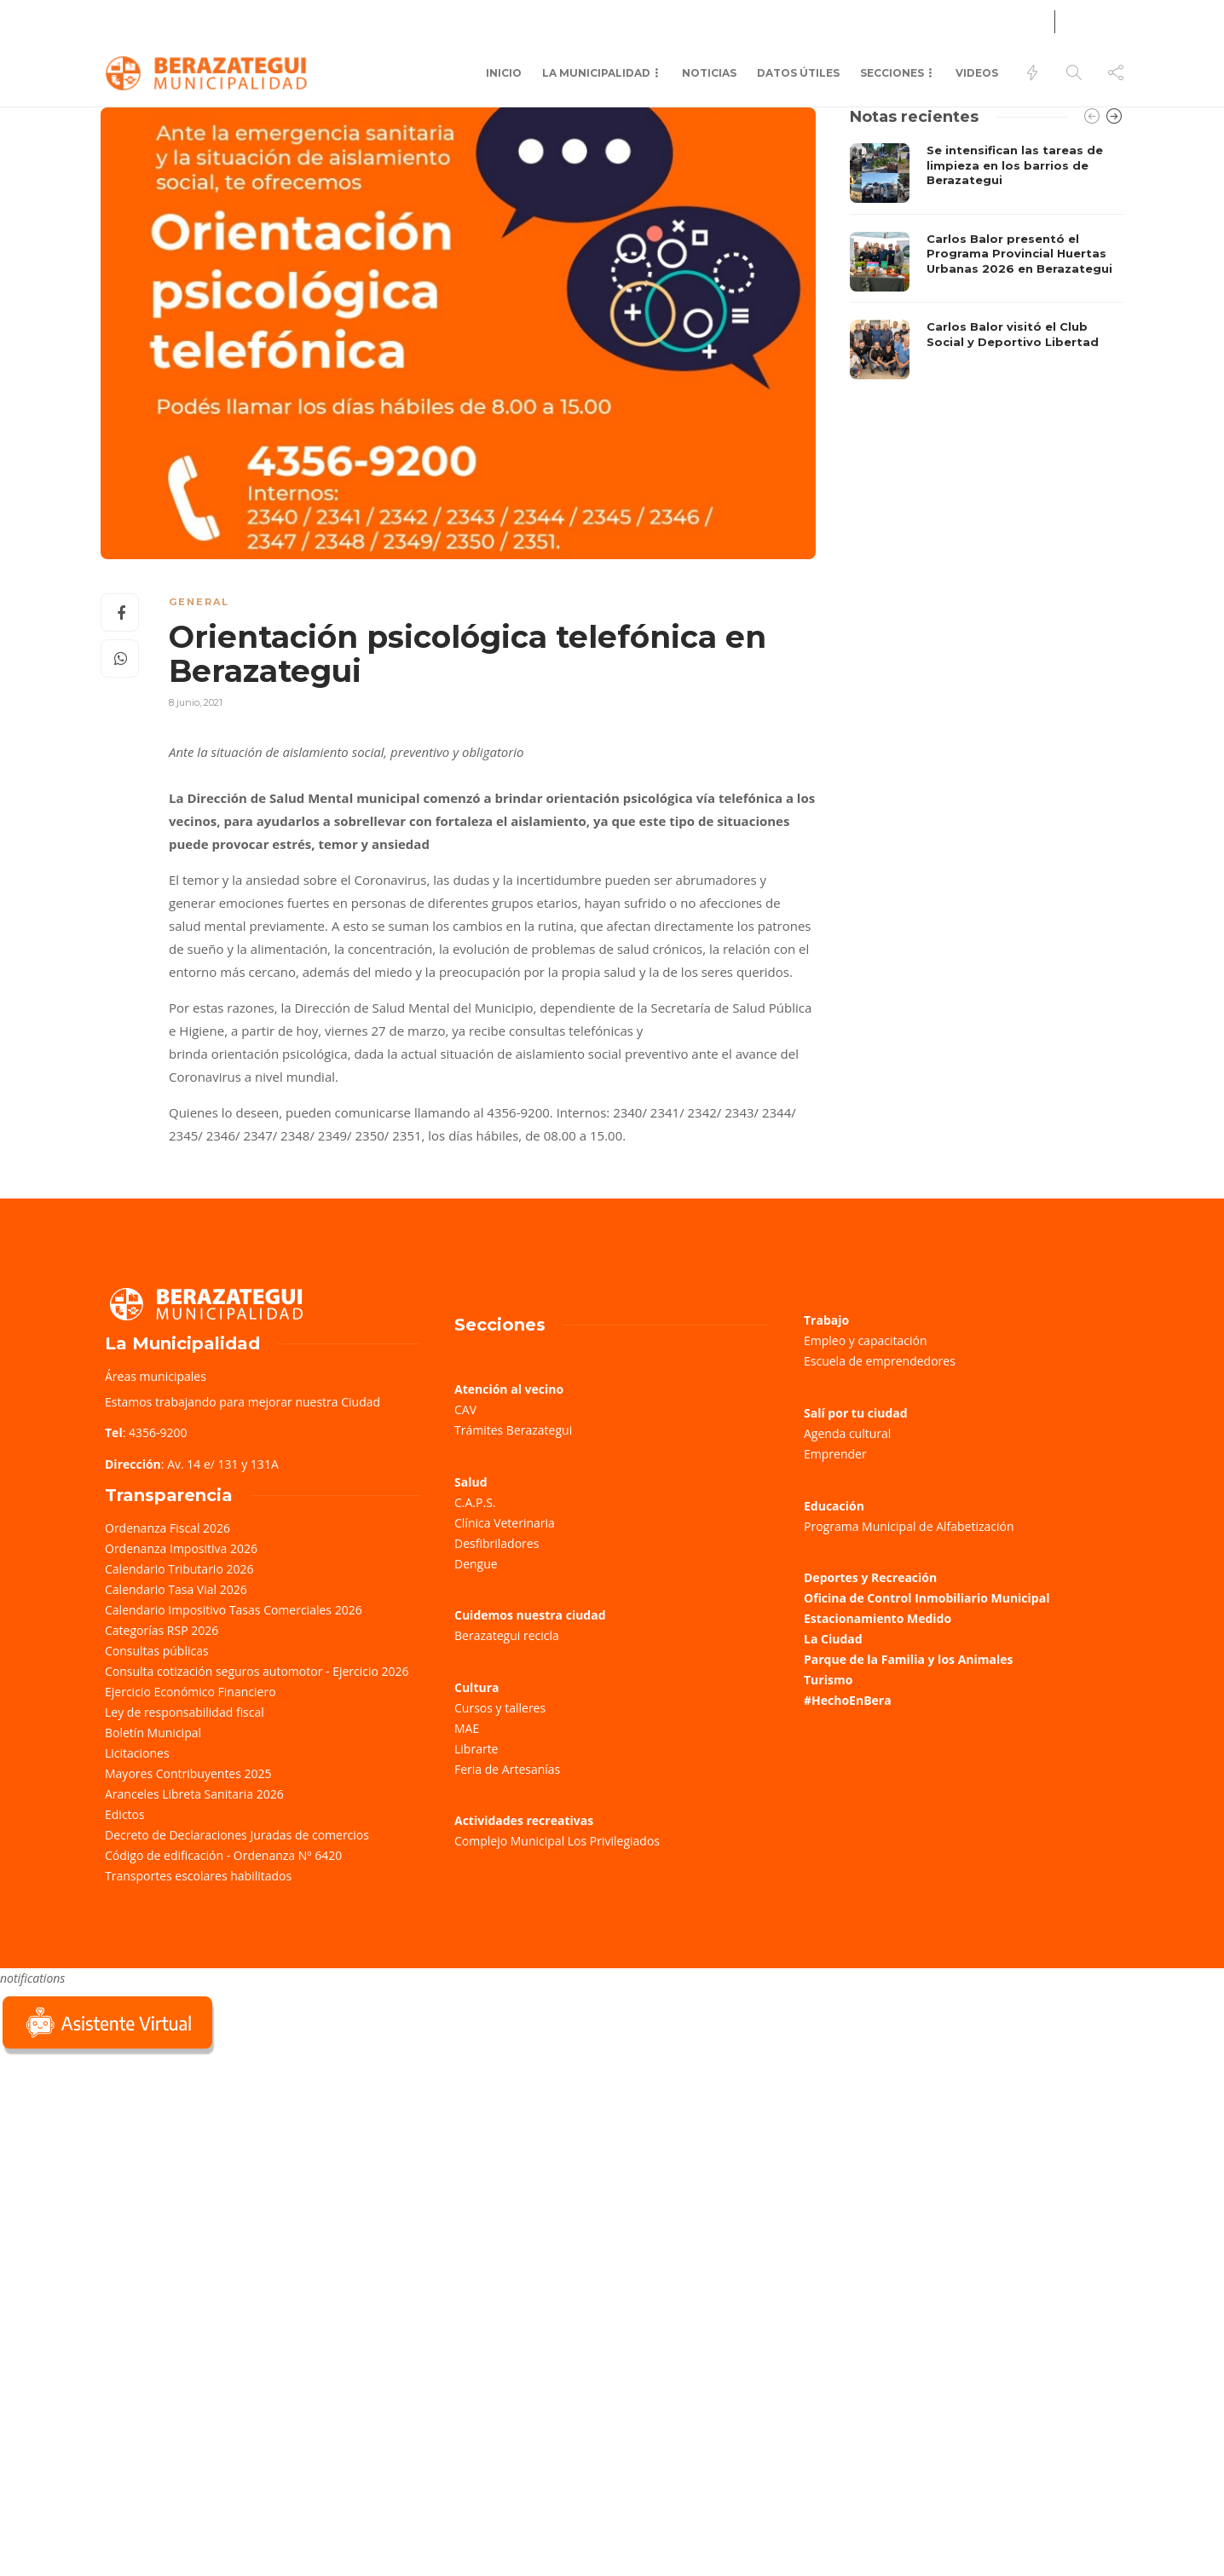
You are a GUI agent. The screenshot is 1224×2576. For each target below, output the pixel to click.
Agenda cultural (847, 1433)
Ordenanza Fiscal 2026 (167, 1528)
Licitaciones (137, 1753)
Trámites (127, 19)
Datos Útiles (798, 72)
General (199, 602)
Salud (322, 19)
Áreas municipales (155, 1376)
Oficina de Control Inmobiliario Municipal (926, 1598)
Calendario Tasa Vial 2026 (176, 1589)
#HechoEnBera (848, 1700)
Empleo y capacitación (865, 1340)
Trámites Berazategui (513, 1430)
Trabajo (826, 1320)
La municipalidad (596, 72)
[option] (986, 261)
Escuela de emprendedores (880, 1361)
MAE (466, 1728)
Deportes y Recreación (870, 1577)
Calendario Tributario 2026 (179, 1569)
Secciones (892, 72)
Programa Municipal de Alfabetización (909, 1526)
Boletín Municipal (153, 1732)
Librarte (476, 1749)
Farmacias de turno (229, 19)
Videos (977, 72)
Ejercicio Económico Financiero (190, 1692)
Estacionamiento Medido (877, 1618)
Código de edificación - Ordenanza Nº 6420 (223, 1855)
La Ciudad (833, 1639)
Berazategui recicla (506, 1635)
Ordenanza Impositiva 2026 (181, 1548)
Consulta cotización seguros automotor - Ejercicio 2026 (257, 1671)
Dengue (476, 1564)
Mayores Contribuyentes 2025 (188, 1773)
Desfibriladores (496, 1543)
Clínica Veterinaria (504, 1523)
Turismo (828, 1680)
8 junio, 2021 (195, 702)
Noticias (709, 72)
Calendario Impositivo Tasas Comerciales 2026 (233, 1610)
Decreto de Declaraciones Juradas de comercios (237, 1835)
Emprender (835, 1454)
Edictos (125, 1814)
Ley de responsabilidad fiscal (184, 1712)
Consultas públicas (157, 1651)
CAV (465, 1409)
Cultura (476, 1687)
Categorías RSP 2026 (161, 1630)
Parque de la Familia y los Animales (908, 1659)
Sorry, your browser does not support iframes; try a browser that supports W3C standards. (128, 2180)
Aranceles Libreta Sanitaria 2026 (194, 1794)
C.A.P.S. (474, 1502)
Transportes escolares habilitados (198, 1876)
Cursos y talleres (500, 1708)
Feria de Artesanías (507, 1769)
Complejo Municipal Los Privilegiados (557, 1841)
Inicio (504, 72)
